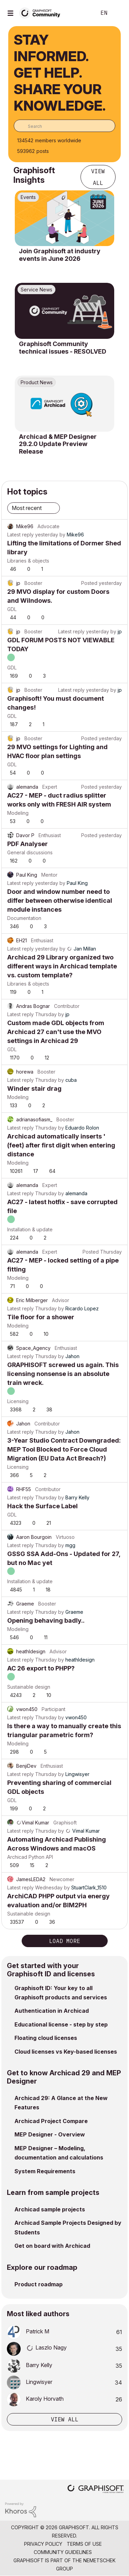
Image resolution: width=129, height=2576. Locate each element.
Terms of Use (84, 2544)
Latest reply (20, 534)
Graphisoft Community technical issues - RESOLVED (62, 347)
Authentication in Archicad (51, 2010)
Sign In (118, 13)
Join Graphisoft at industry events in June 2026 (59, 254)
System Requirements (44, 2171)
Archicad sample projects (49, 2209)
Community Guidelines (63, 2552)
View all (98, 177)
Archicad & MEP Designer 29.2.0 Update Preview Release (58, 444)
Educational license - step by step (61, 2024)
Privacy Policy (43, 2544)
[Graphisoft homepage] (95, 2489)
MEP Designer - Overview (49, 2134)
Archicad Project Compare (51, 2121)
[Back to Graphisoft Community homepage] (42, 12)
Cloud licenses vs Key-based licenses (65, 2051)
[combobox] (64, 126)
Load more (64, 1940)
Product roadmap (38, 2284)
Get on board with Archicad (52, 2245)
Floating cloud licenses (45, 2037)
